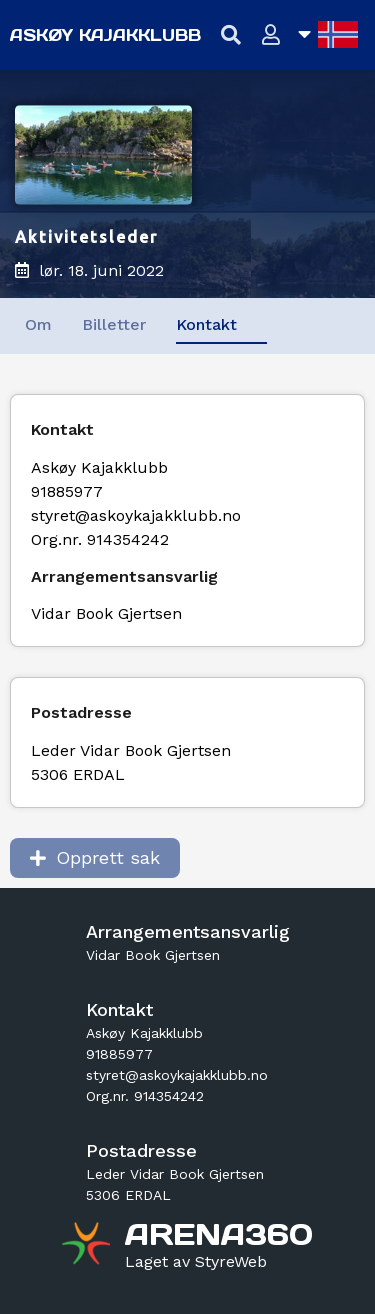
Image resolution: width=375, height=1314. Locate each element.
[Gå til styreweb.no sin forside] (196, 1262)
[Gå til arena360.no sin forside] (88, 1246)
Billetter (114, 324)
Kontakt (206, 324)
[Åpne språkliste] (328, 34)
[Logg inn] (271, 35)
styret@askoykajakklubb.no (136, 515)
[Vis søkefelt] (231, 35)
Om (38, 324)
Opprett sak (95, 857)
